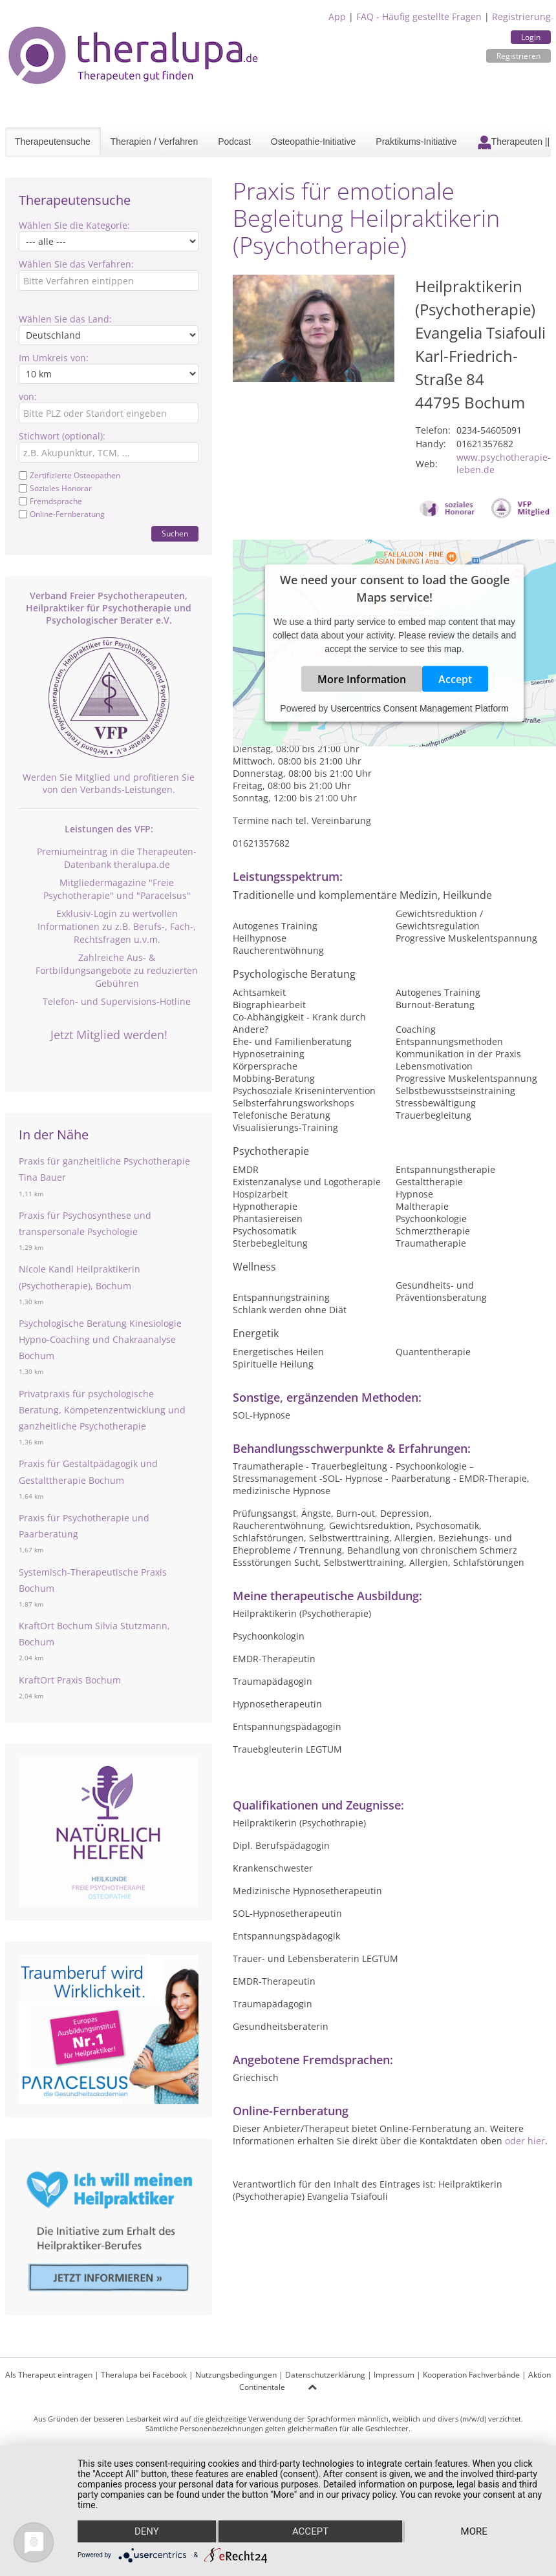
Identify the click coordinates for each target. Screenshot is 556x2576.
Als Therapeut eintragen (48, 2374)
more (474, 2531)
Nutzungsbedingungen (236, 2374)
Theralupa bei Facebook (144, 2374)
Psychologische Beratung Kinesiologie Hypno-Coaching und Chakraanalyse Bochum (100, 1339)
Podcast (234, 141)
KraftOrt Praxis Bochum (70, 1680)
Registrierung (521, 16)
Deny (146, 2531)
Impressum (394, 2374)
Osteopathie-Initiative (313, 141)
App (337, 16)
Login (530, 37)
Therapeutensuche (53, 141)
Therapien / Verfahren (154, 141)
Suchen (175, 533)
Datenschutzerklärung (325, 2374)
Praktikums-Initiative (416, 141)
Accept (455, 678)
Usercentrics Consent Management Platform (419, 707)
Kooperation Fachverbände (471, 2374)
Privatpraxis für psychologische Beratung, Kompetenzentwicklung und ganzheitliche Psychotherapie (102, 1410)
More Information (361, 678)
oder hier (525, 2141)
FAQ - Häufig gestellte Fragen (419, 16)
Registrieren (518, 55)
